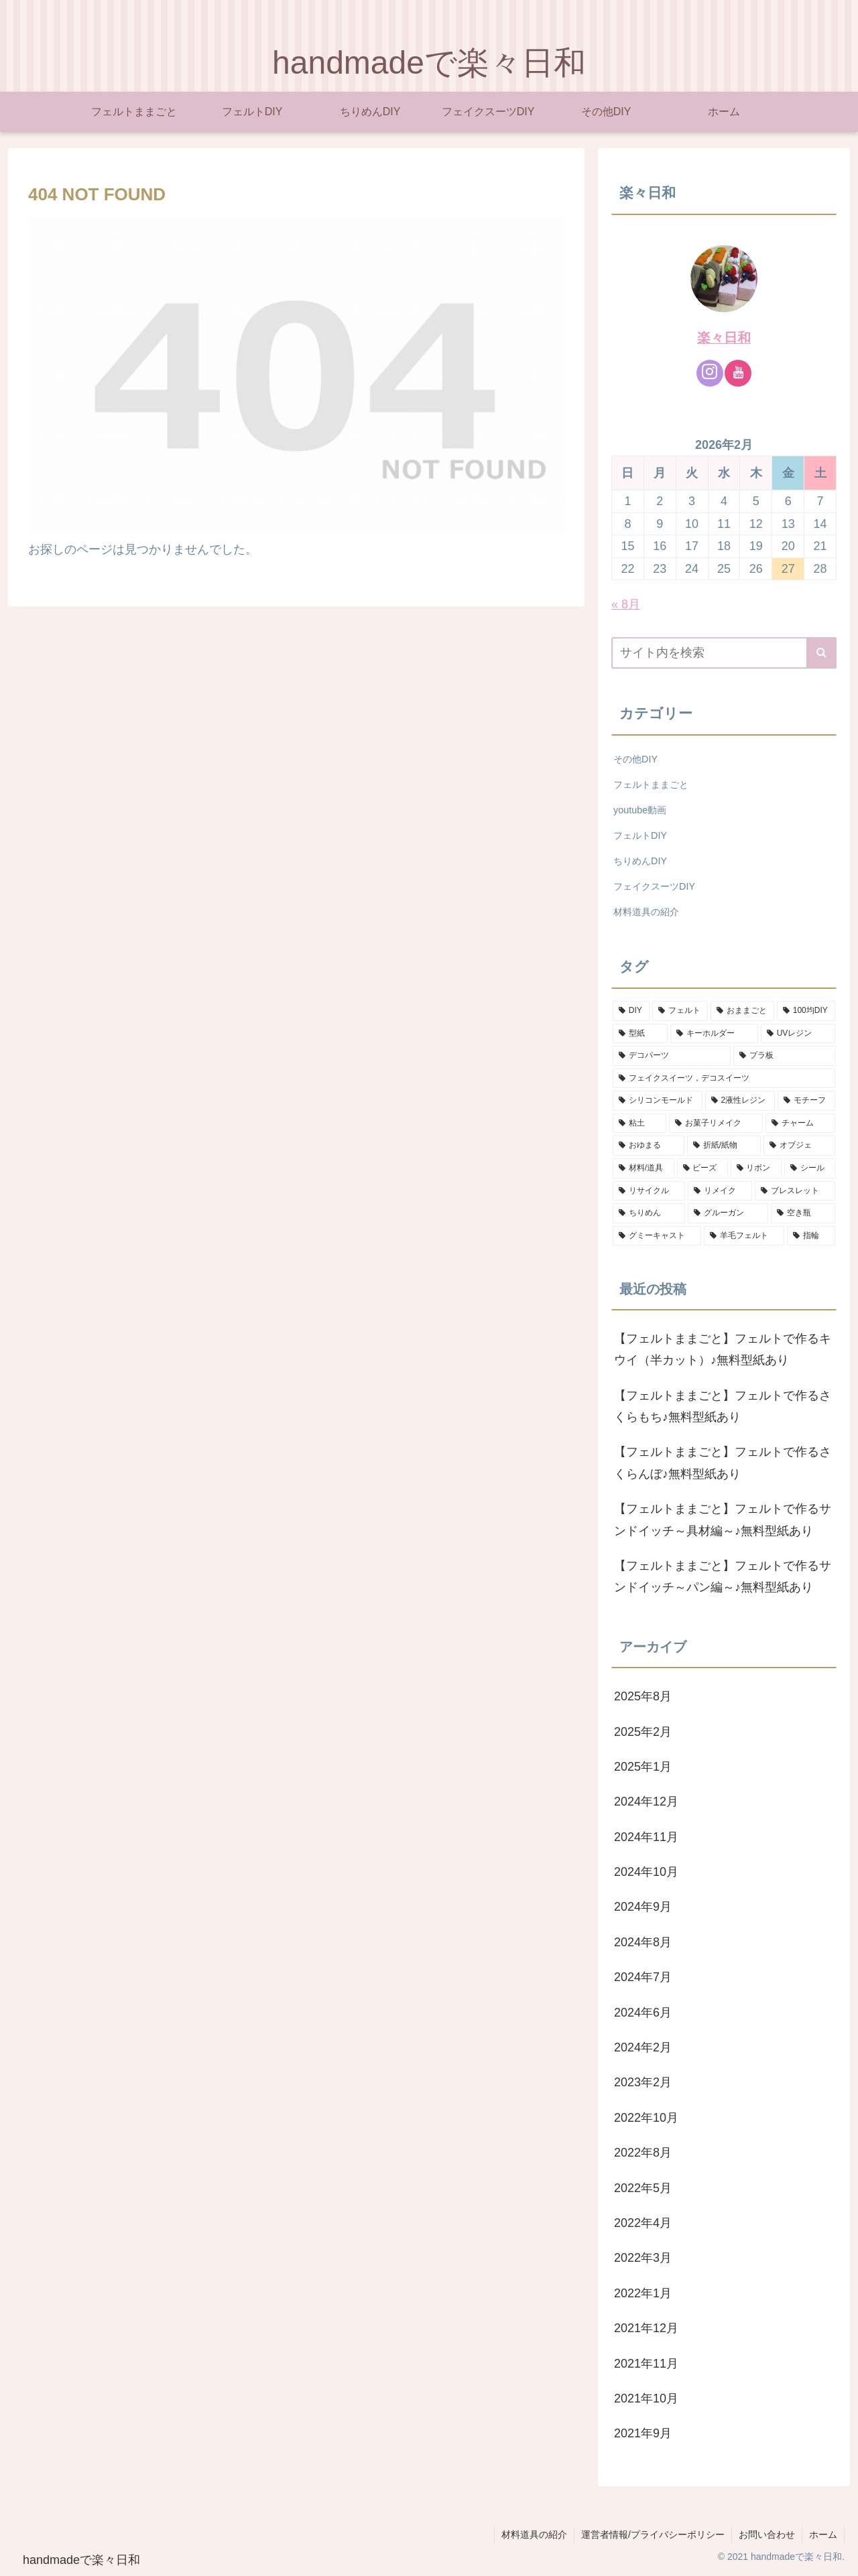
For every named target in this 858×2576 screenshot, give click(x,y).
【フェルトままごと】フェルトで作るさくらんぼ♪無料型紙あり (722, 1462)
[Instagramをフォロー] (709, 373)
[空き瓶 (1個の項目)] (803, 1213)
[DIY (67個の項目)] (631, 1011)
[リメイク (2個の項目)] (720, 1191)
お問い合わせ (767, 2534)
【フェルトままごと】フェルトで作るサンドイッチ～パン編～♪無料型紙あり (722, 1576)
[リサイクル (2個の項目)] (649, 1191)
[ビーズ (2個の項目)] (702, 1168)
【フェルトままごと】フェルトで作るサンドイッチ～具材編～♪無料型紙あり (722, 1519)
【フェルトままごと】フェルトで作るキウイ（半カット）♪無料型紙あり (722, 1349)
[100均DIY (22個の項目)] (806, 1011)
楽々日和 (724, 337)
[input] (724, 653)
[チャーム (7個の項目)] (800, 1123)
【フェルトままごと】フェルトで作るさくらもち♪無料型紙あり (722, 1406)
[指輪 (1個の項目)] (811, 1236)
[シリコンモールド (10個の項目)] (657, 1101)
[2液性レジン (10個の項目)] (740, 1101)
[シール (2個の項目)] (809, 1168)
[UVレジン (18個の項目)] (798, 1034)
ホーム (823, 2534)
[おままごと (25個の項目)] (742, 1011)
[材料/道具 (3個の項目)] (643, 1168)
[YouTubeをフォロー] (738, 373)
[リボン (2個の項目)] (756, 1168)
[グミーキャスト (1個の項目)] (657, 1236)
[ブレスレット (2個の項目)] (795, 1191)
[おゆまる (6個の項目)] (648, 1146)
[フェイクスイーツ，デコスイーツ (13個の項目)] (724, 1079)
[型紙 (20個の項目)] (640, 1034)
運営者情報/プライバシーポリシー (653, 2534)
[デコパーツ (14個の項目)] (672, 1056)
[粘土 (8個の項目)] (639, 1123)
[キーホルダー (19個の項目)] (713, 1034)
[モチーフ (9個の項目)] (806, 1101)
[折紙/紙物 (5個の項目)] (724, 1146)
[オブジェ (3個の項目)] (799, 1146)
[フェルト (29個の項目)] (680, 1011)
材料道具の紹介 (534, 2534)
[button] (821, 653)
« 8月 (625, 604)
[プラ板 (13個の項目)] (784, 1056)
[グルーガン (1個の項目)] (728, 1213)
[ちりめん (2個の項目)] (649, 1213)
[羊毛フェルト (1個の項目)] (744, 1236)
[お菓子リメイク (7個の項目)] (716, 1123)
